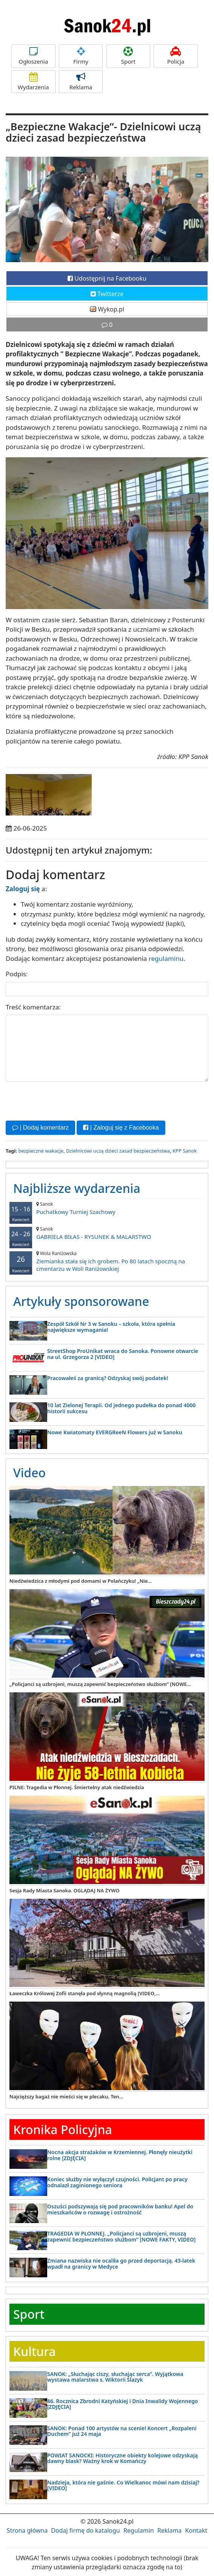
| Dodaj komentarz (40, 1127)
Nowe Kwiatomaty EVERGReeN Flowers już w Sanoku (114, 1432)
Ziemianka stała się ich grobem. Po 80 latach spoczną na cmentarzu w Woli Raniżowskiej (107, 1261)
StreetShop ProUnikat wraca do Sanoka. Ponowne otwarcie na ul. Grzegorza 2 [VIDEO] (122, 1353)
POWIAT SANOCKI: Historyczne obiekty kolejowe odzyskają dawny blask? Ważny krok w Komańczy (122, 2458)
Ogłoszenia (33, 56)
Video (29, 1472)
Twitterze (107, 294)
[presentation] (63, 1100)
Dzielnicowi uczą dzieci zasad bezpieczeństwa (118, 1150)
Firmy (81, 56)
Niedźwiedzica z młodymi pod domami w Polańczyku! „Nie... (80, 1580)
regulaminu (166, 958)
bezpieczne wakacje (40, 1150)
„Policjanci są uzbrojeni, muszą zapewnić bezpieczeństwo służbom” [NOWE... (100, 1684)
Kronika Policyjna (62, 2129)
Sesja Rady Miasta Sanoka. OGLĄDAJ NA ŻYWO (64, 1890)
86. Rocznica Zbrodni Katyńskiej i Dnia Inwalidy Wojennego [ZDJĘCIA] (122, 2403)
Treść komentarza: (33, 1007)
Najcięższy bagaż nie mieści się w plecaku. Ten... (66, 2096)
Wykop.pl (107, 309)
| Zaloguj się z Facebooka (121, 1127)
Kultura (34, 2351)
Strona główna (27, 2530)
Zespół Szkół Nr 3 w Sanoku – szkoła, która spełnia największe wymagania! (111, 1326)
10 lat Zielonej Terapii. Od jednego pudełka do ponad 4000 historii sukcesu (121, 1408)
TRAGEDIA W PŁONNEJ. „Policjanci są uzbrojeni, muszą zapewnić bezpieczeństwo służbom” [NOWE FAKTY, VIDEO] (121, 2236)
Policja (176, 56)
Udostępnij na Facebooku (107, 278)
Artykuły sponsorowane (81, 1301)
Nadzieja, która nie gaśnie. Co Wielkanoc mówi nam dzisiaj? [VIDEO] (123, 2485)
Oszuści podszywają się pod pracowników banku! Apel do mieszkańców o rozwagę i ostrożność (120, 2209)
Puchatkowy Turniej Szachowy (107, 1208)
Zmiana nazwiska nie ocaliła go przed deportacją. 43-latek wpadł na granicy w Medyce (121, 2263)
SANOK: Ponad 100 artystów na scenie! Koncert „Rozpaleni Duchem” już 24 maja (122, 2431)
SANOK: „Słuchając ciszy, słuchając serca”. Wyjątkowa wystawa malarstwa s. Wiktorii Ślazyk (115, 2376)
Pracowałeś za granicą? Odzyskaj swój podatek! (107, 1378)
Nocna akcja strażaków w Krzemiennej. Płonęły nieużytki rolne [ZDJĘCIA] (119, 2154)
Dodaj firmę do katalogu (85, 2530)
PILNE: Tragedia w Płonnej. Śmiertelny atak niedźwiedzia (76, 1787)
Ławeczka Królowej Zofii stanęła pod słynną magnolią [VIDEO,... (84, 1993)
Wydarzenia (33, 81)
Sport (128, 56)
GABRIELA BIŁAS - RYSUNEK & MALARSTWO (107, 1233)
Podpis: (17, 974)
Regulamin (138, 2530)
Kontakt (196, 2530)
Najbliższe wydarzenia (76, 1188)
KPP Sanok (184, 1150)
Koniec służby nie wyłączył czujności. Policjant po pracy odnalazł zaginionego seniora (117, 2182)
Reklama (81, 81)
